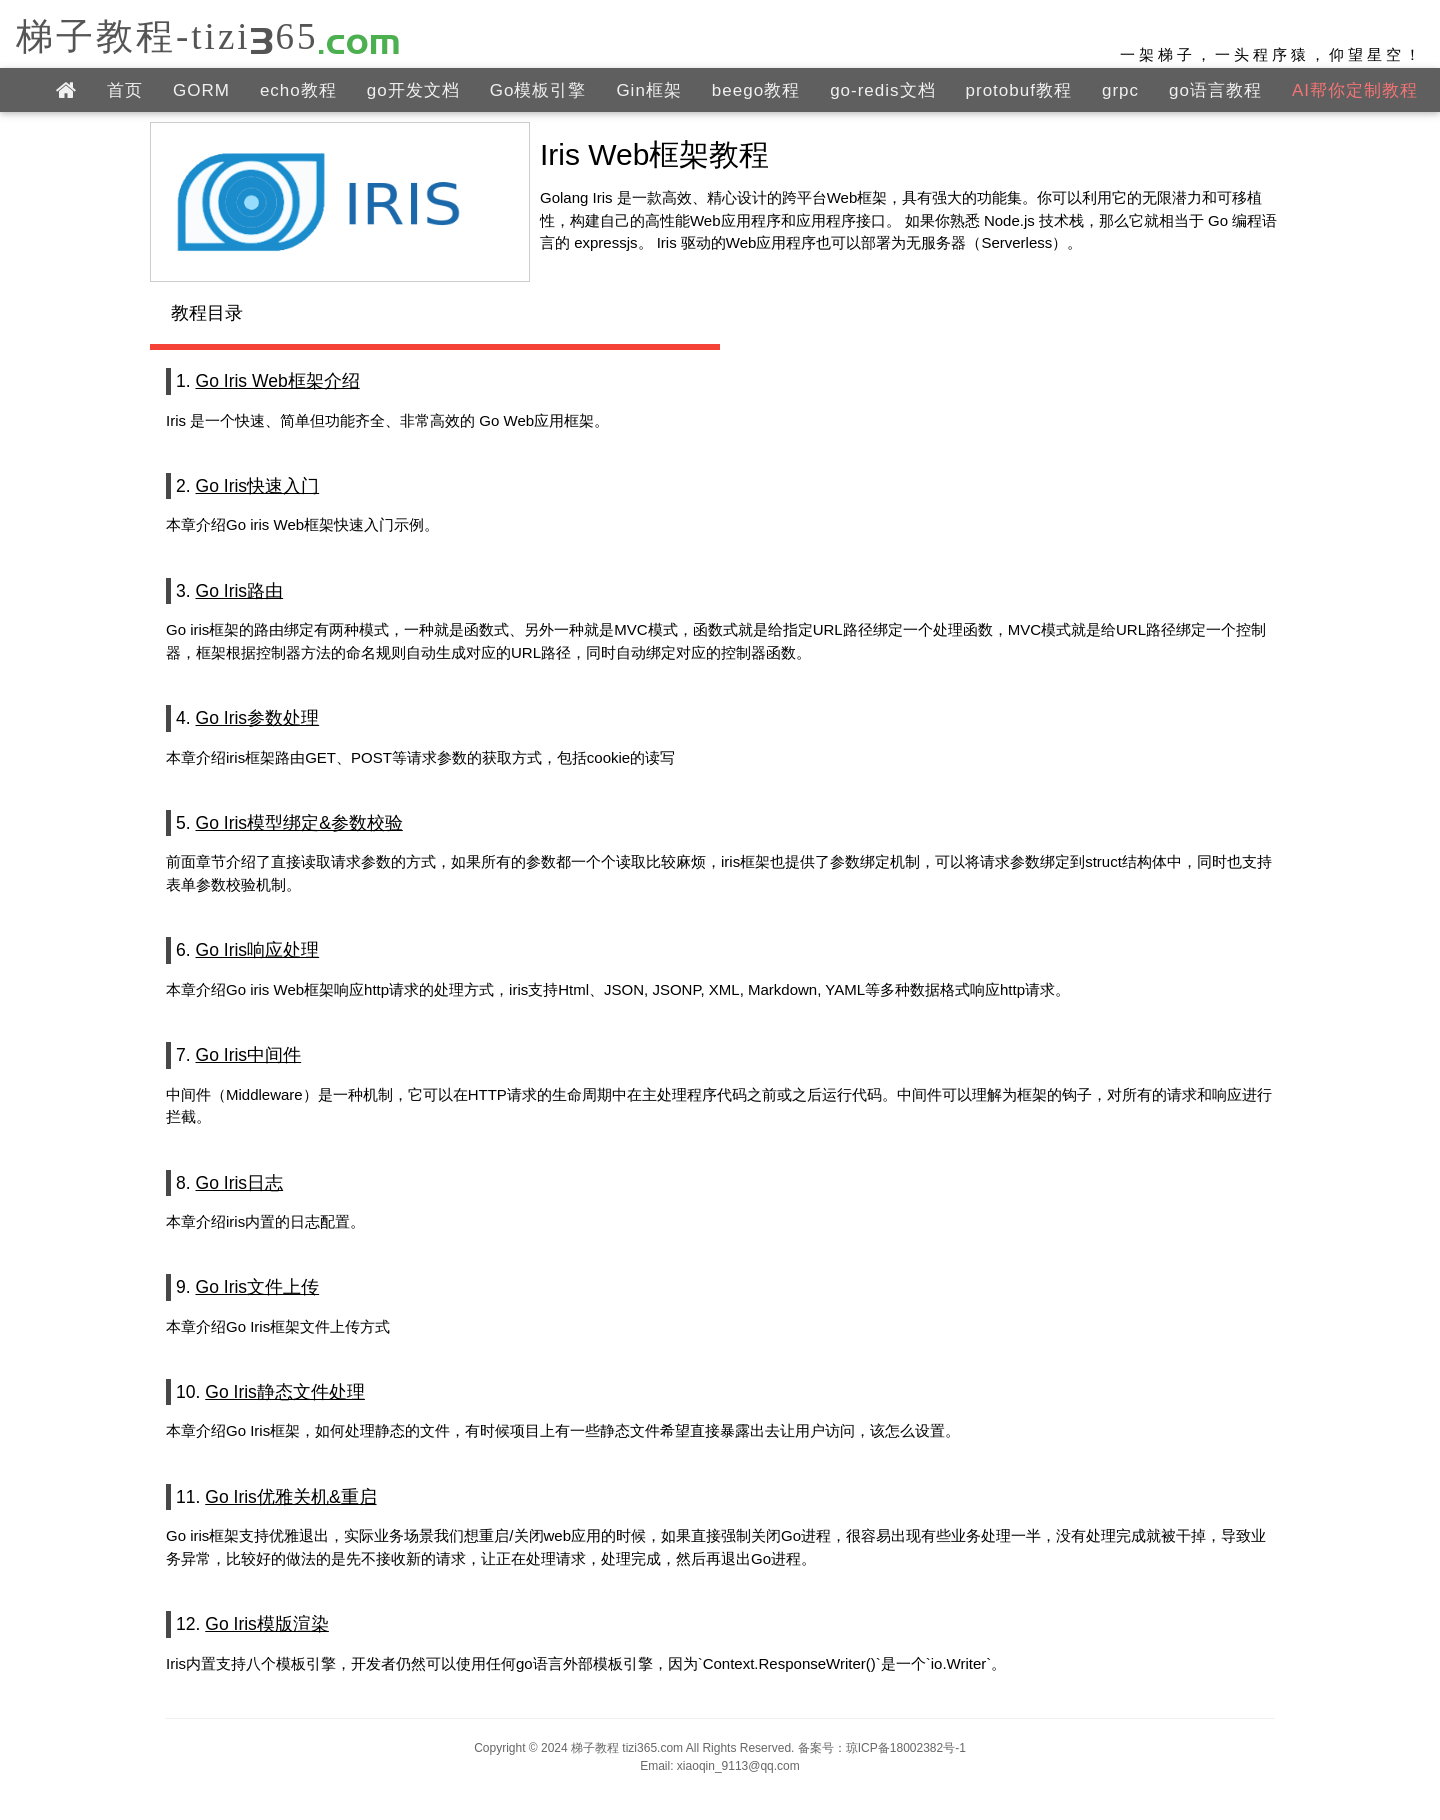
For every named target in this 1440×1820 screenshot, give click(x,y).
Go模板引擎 (538, 90)
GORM (201, 90)
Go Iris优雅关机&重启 (290, 1497)
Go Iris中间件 (249, 1055)
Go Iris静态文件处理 (285, 1392)
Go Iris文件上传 (258, 1287)
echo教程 (298, 90)
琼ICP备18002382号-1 (906, 1748)
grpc (1120, 90)
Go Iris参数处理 (258, 718)
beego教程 (756, 90)
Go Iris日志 (240, 1183)
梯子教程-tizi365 (209, 35)
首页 (125, 90)
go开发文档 (413, 90)
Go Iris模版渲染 (267, 1624)
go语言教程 (1215, 90)
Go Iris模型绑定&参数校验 (299, 823)
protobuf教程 (1019, 90)
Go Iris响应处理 (258, 950)
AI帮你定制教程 (1355, 90)
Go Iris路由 (240, 591)
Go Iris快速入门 (258, 486)
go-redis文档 (882, 90)
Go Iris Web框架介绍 (278, 381)
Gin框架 (648, 90)
